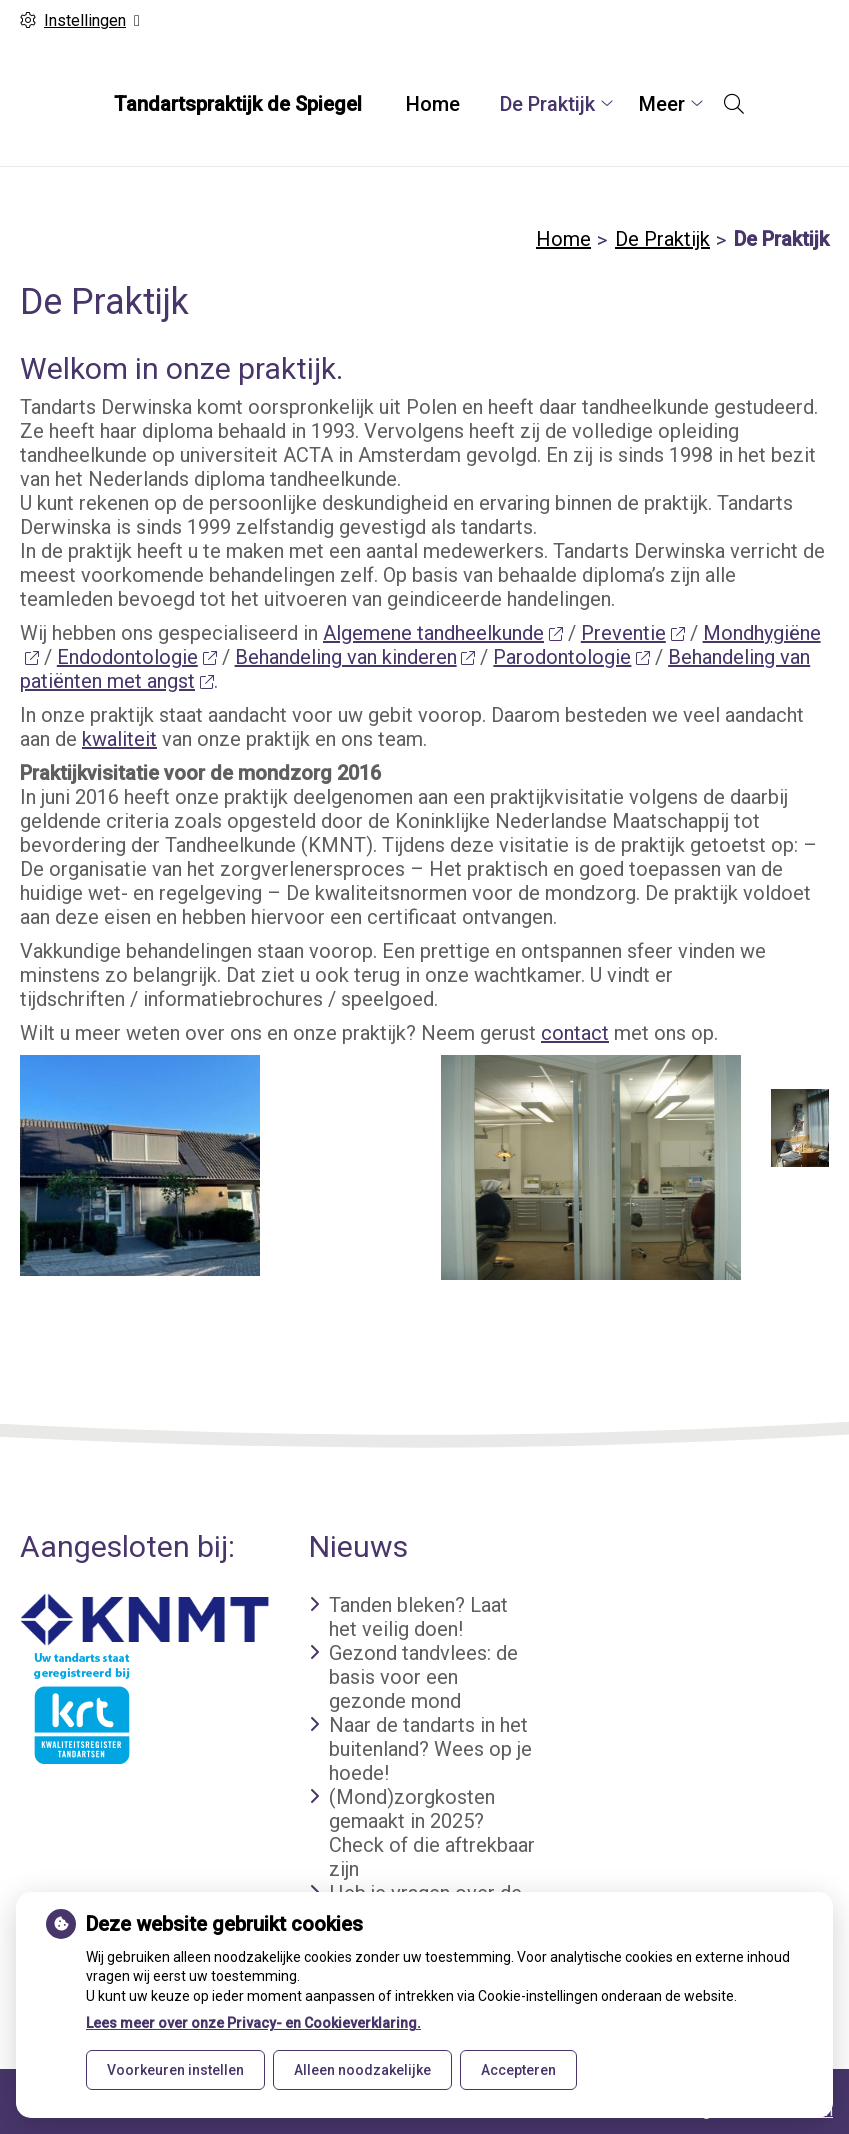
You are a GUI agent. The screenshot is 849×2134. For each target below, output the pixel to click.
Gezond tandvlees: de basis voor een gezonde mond (423, 1677)
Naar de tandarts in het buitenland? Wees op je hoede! (430, 1749)
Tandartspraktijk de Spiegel (238, 104)
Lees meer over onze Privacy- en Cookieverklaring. (253, 2023)
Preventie (633, 633)
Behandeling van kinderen (355, 657)
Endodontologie (137, 657)
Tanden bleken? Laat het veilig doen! (418, 1617)
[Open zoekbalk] (734, 104)
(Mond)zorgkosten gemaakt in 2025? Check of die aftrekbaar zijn (432, 1833)
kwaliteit (119, 739)
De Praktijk (547, 104)
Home (433, 104)
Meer (662, 104)
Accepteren (518, 2070)
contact (575, 1033)
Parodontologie (571, 657)
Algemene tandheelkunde (443, 633)
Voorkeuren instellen (175, 2070)
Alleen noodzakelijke (362, 2070)
